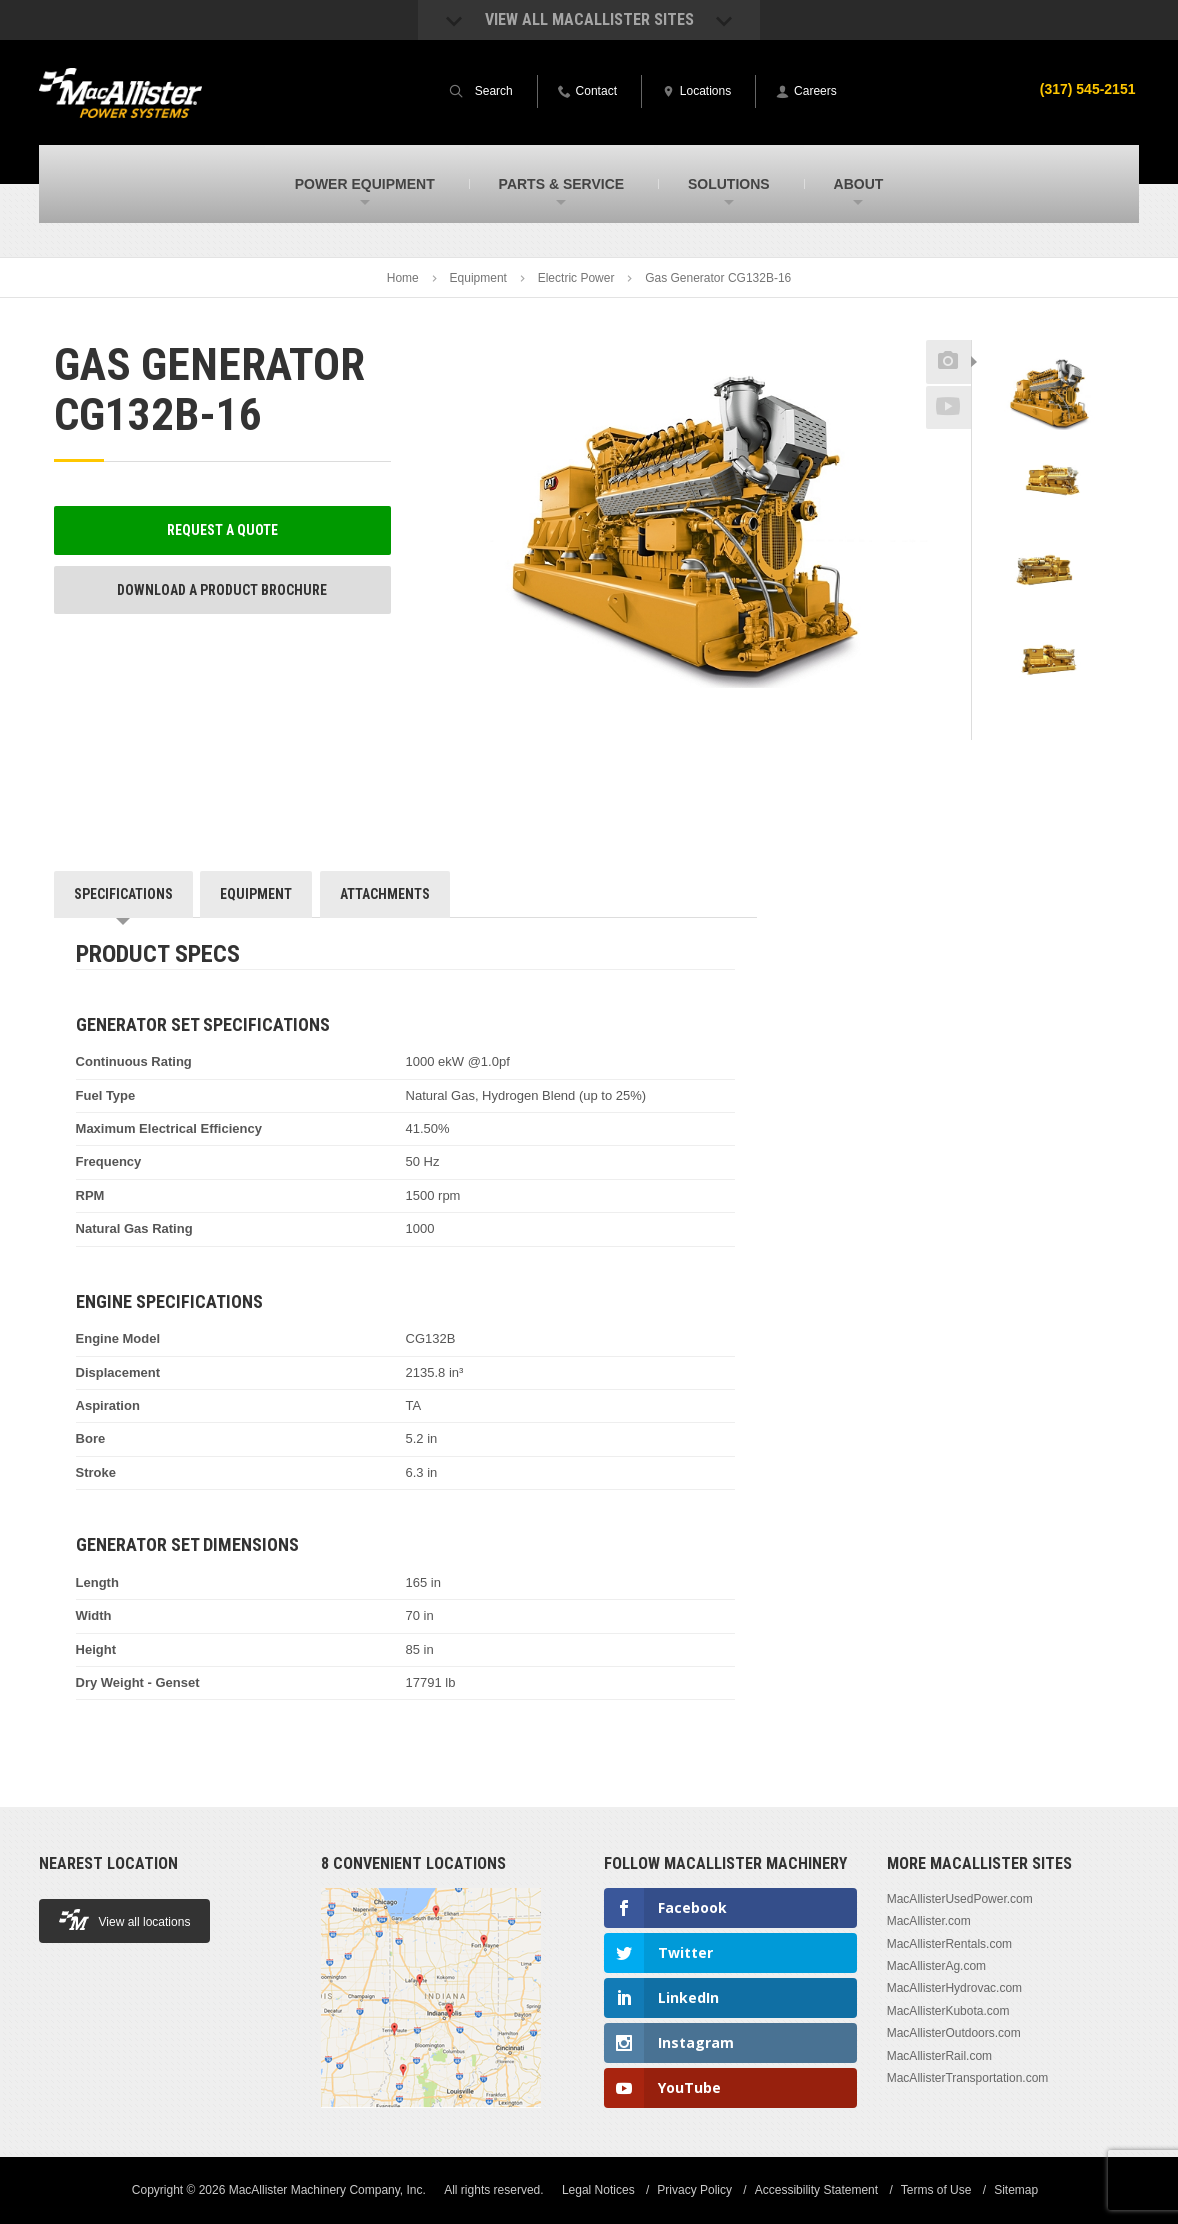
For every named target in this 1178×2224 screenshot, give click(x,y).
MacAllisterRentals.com (949, 1944)
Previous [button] (1048, 334)
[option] (1048, 395)
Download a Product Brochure (222, 590)
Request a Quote (222, 530)
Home (403, 278)
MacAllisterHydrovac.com (954, 1988)
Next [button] (1071, 726)
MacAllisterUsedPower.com (960, 1899)
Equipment (478, 278)
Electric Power (576, 278)
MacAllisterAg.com (936, 1966)
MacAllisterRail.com (939, 2056)
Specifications (123, 894)
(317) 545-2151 (1088, 89)
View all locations (125, 1919)
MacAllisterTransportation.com (968, 2078)
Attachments (385, 894)
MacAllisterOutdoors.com (954, 2033)
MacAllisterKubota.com (948, 2011)
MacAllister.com (929, 1921)
